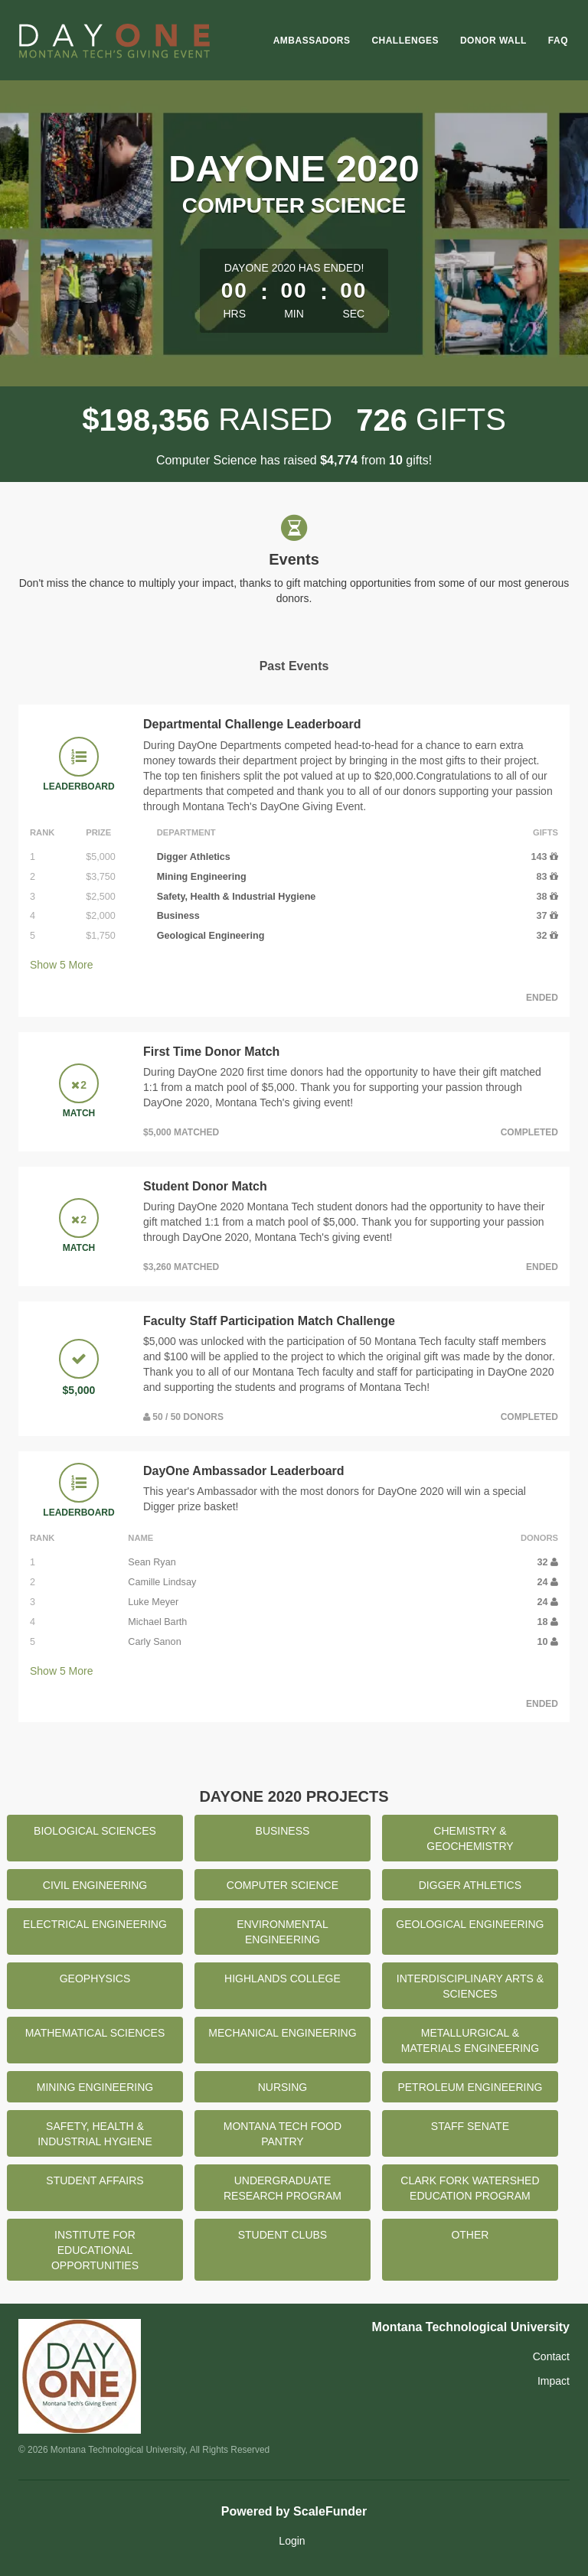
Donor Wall (493, 40)
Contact (551, 2356)
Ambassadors (312, 40)
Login (292, 2541)
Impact (553, 2381)
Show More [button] (61, 965)
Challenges (405, 40)
